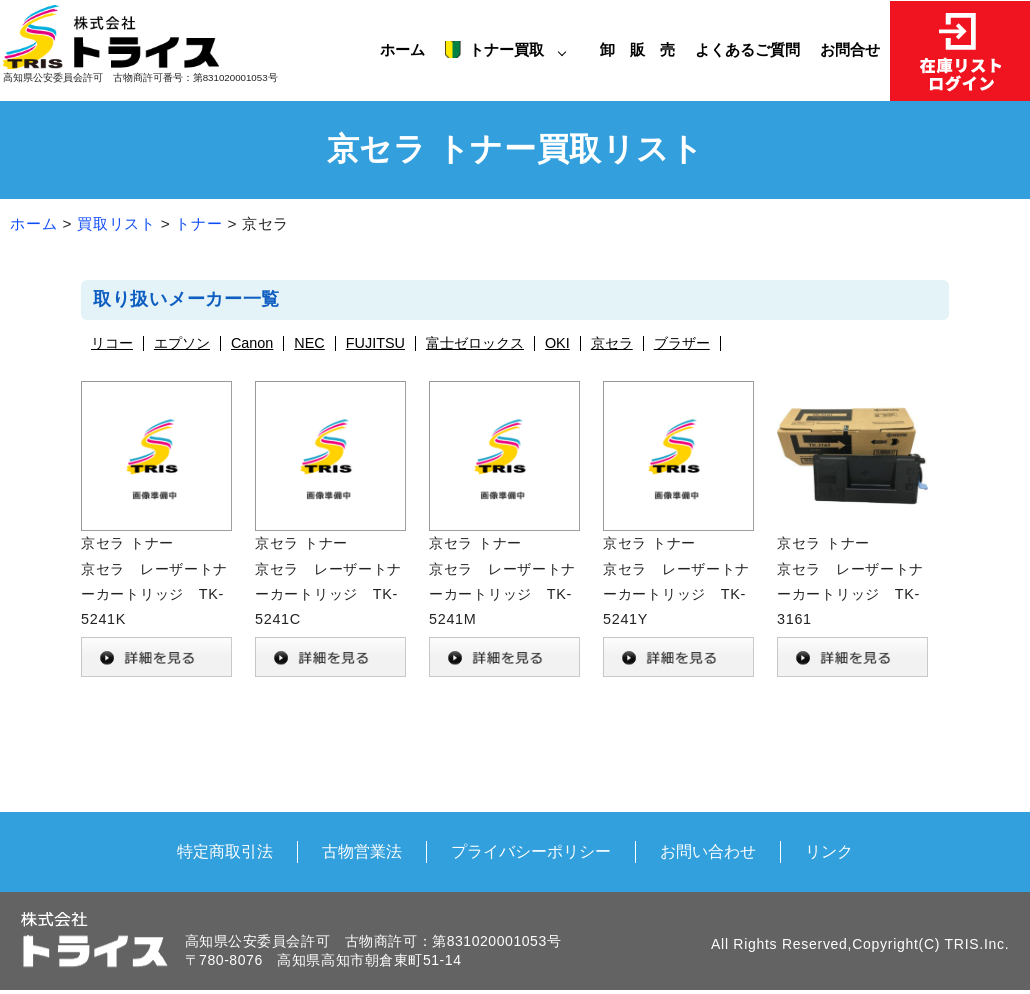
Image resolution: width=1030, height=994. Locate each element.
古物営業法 (362, 851)
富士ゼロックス (475, 343)
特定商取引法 (225, 851)
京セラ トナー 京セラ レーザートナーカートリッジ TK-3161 (852, 532)
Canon (252, 343)
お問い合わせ (708, 851)
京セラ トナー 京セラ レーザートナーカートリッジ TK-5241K (156, 532)
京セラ (612, 343)
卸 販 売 (642, 49)
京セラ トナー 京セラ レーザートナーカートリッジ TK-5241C (330, 532)
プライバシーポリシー (531, 851)
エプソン (182, 343)
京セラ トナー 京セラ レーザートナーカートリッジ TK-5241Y (678, 532)
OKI (557, 343)
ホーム (402, 49)
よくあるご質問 (747, 49)
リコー (112, 343)
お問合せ (850, 49)
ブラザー (682, 343)
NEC (309, 343)
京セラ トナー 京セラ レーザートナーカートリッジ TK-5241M (504, 532)
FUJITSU (375, 343)
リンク (829, 851)
